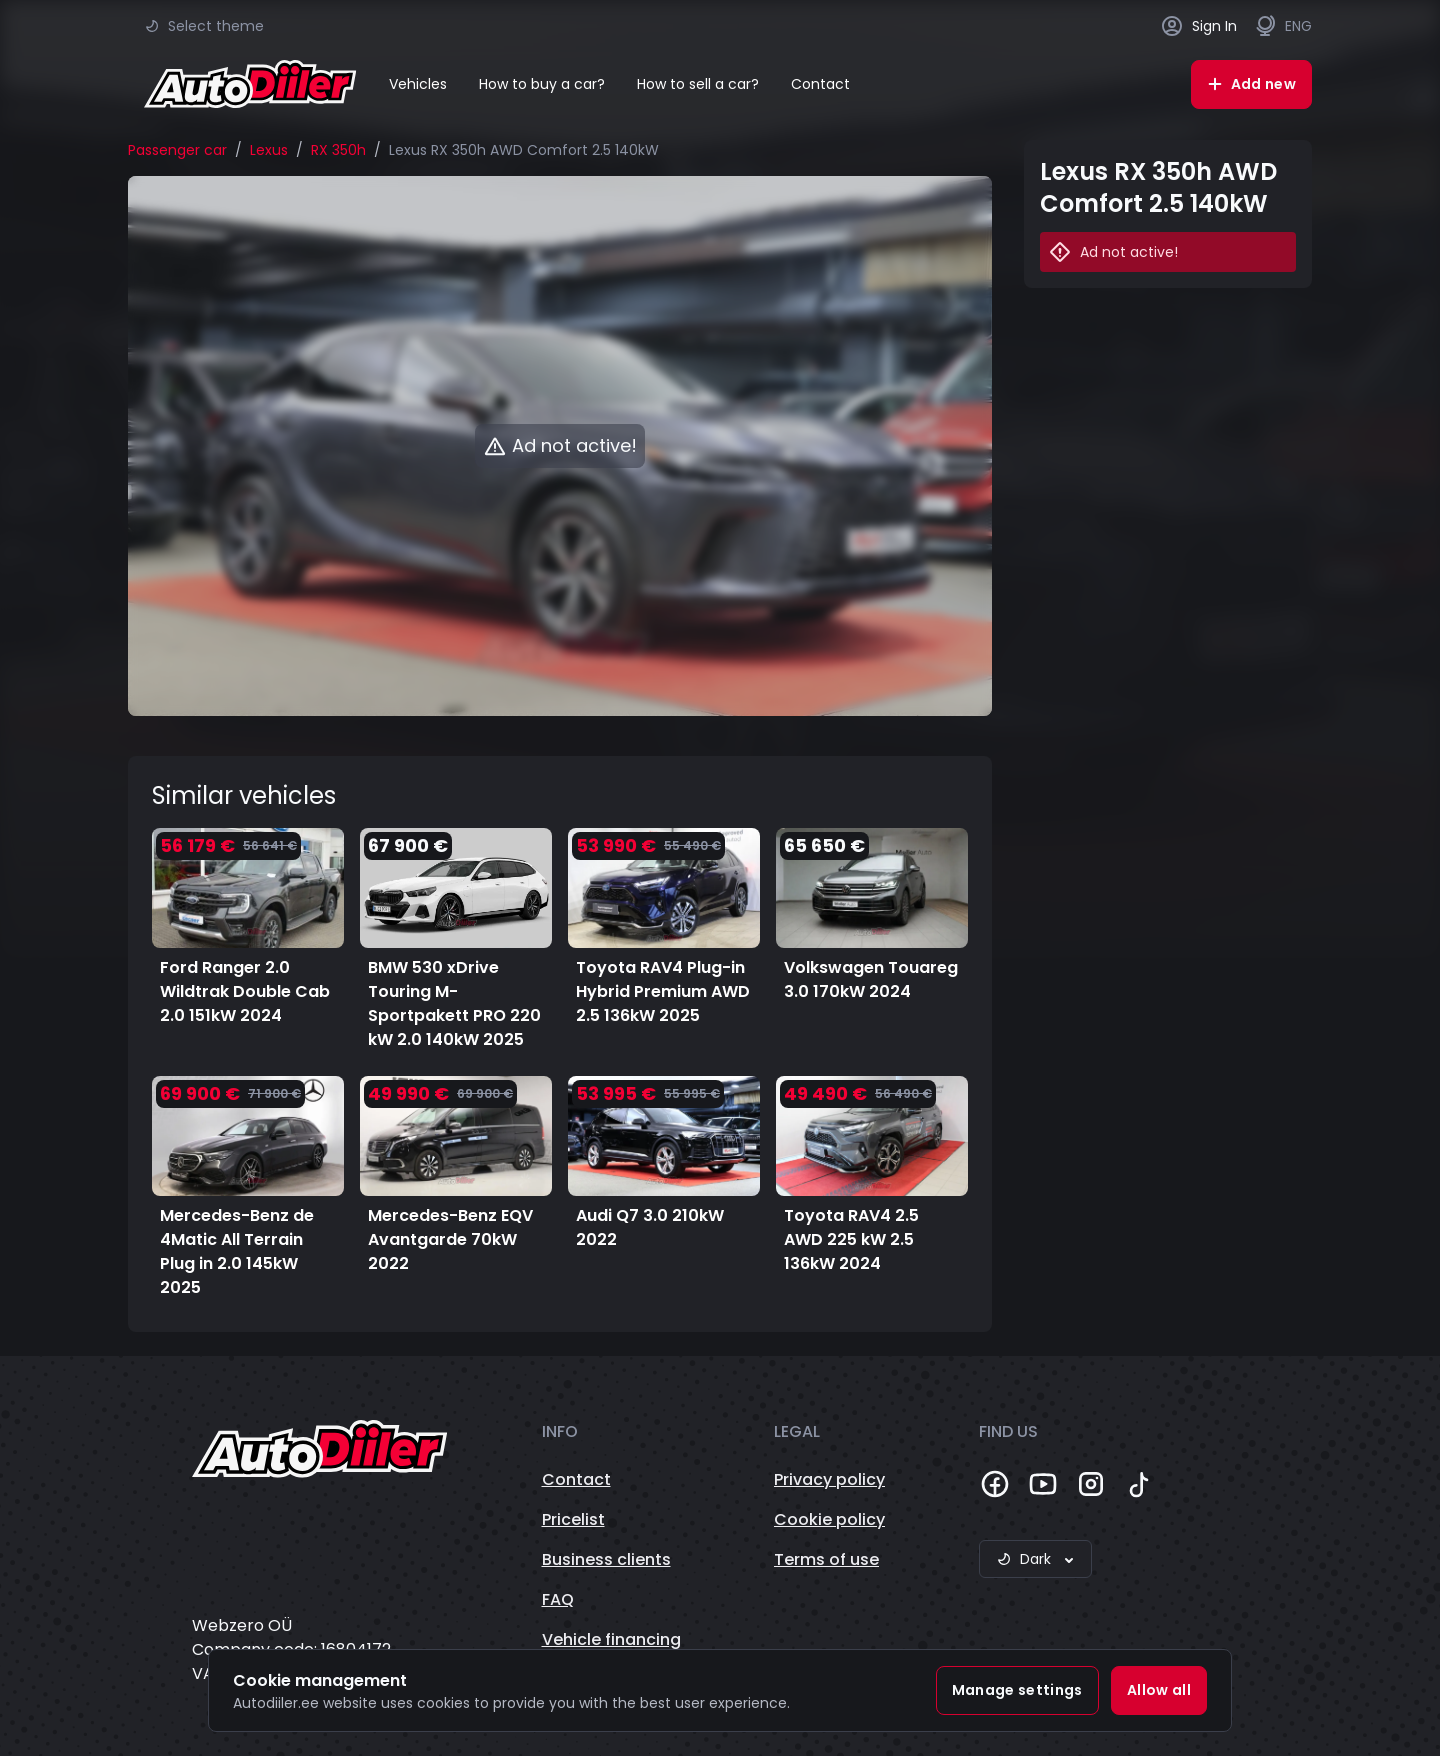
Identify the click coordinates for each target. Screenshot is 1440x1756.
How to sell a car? (698, 84)
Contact (820, 84)
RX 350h (338, 150)
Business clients (606, 1559)
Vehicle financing (611, 1639)
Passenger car (177, 150)
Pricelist (573, 1519)
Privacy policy (829, 1479)
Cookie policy (829, 1519)
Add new (1251, 84)
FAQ (558, 1599)
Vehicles (418, 84)
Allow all (1159, 1690)
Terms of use (826, 1559)
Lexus (269, 150)
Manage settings (1017, 1690)
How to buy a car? (542, 84)
